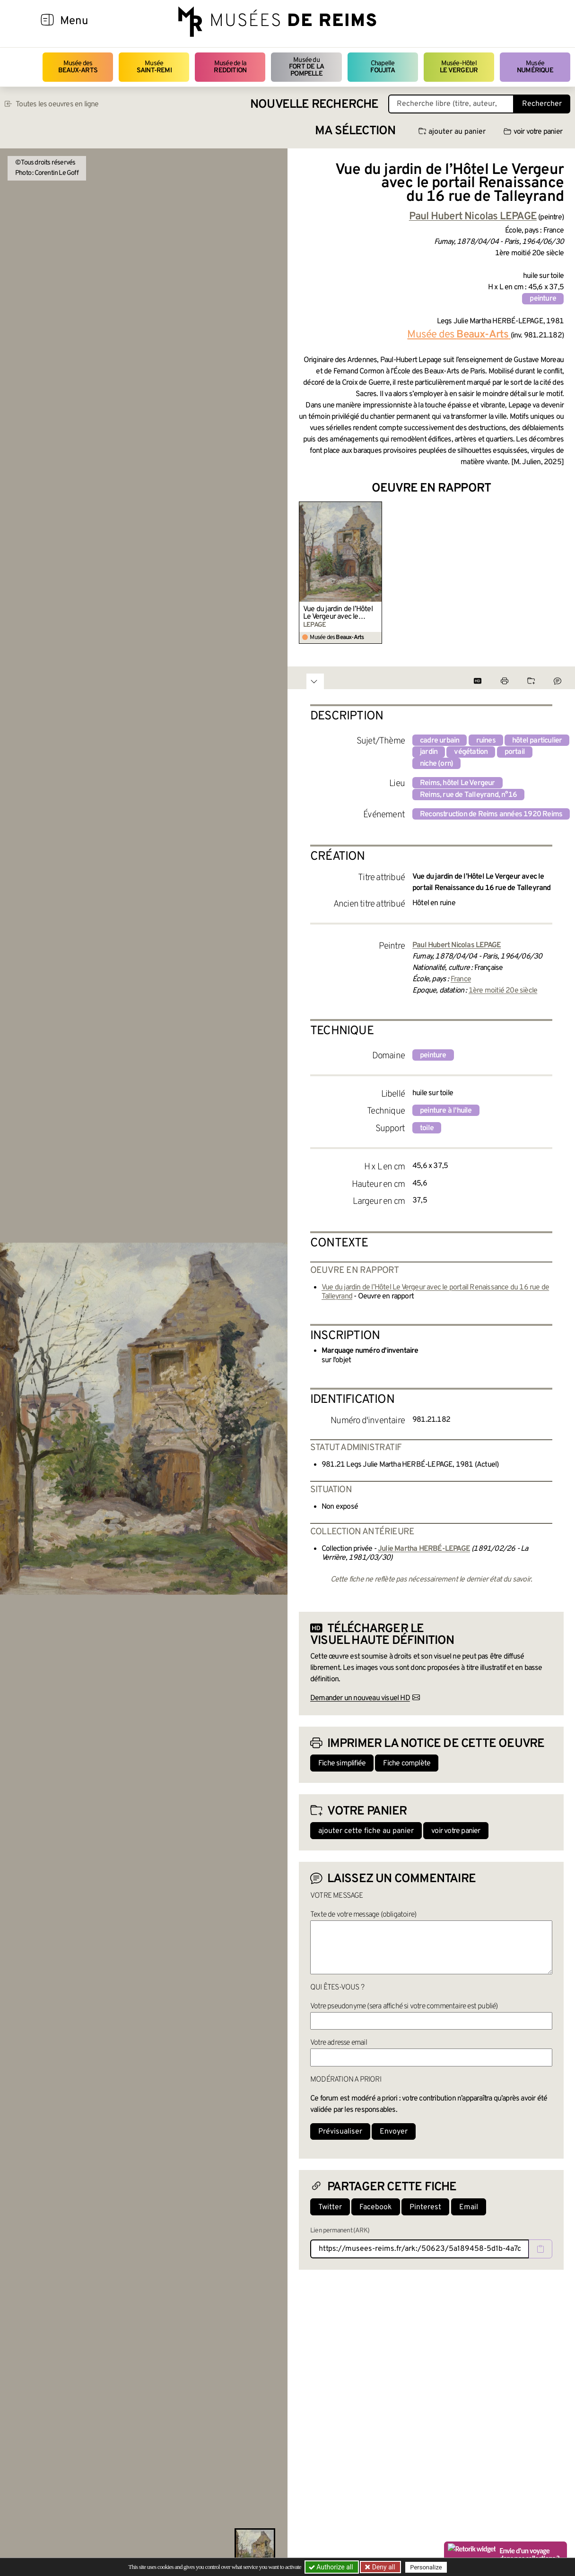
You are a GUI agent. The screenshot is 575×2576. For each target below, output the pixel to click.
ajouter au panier (452, 132)
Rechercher (542, 104)
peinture (543, 298)
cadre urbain (439, 740)
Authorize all (331, 2567)
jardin (428, 752)
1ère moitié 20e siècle (503, 990)
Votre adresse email (338, 2043)
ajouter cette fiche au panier (366, 1831)
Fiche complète (406, 1763)
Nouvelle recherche (314, 104)
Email (468, 2207)
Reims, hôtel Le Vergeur (457, 783)
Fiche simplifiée (342, 1763)
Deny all (382, 2567)
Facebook (375, 2207)
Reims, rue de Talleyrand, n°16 (468, 795)
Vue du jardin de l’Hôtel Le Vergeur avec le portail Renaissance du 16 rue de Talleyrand (338, 613)
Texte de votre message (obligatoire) (363, 1914)
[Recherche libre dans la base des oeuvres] (451, 104)
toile (427, 1128)
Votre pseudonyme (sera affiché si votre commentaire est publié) (404, 2006)
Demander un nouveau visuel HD (360, 1698)
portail (515, 752)
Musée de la (230, 67)
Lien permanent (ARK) (339, 2231)
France (461, 979)
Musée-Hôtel (459, 67)
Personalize (426, 2567)
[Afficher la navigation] (47, 21)
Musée (154, 67)
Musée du (306, 67)
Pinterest (425, 2207)
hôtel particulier (537, 740)
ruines (486, 740)
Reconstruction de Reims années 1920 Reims (491, 814)
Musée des (77, 67)
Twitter (330, 2207)
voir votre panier (533, 132)
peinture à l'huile (446, 1110)
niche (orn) (436, 764)
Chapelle (382, 67)
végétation (471, 752)
